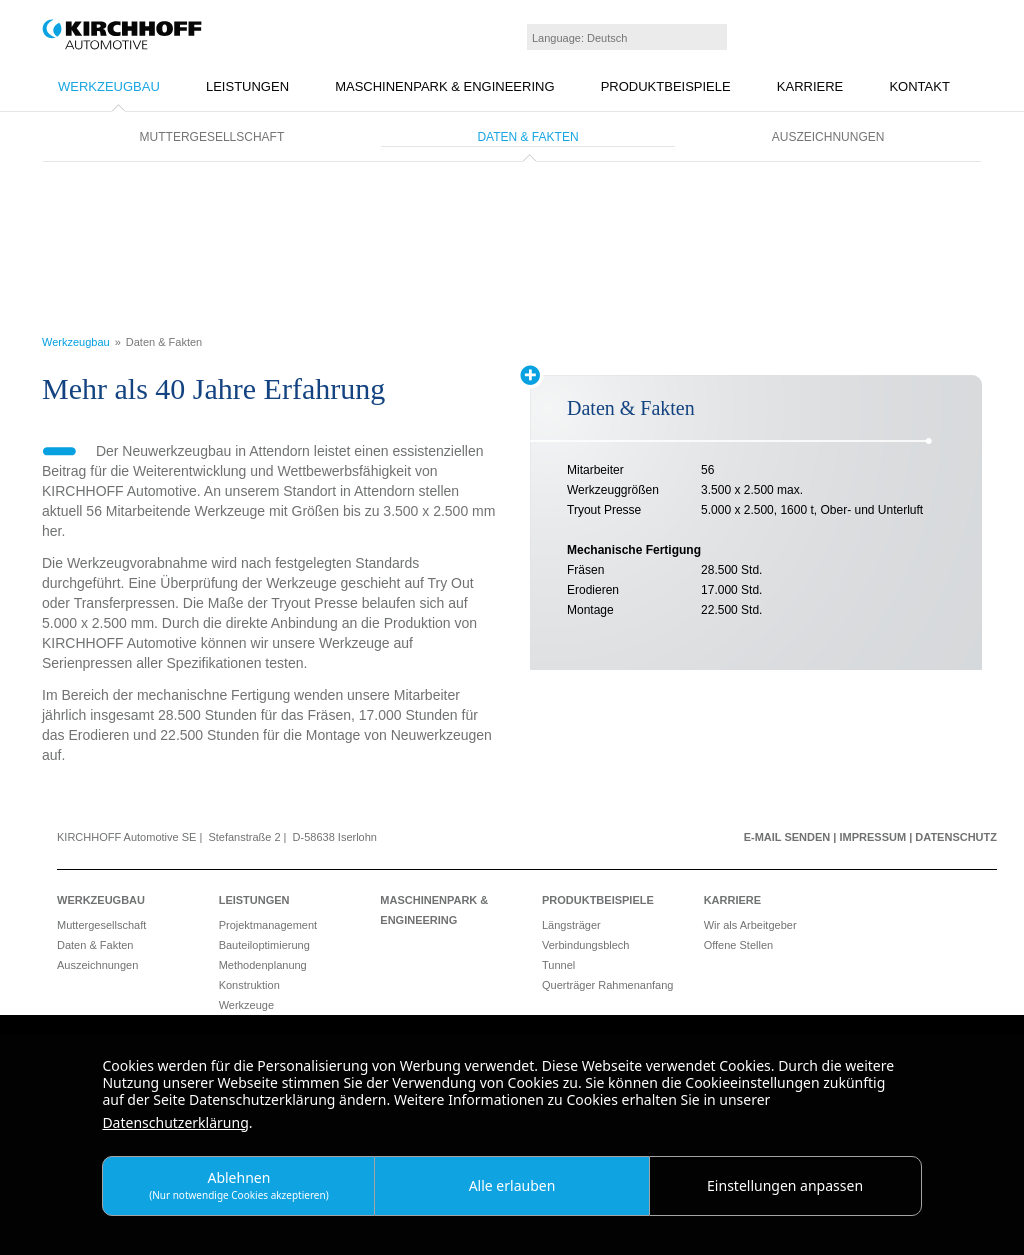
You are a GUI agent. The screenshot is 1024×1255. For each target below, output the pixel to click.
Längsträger (571, 925)
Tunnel (558, 965)
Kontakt (919, 86)
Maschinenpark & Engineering (444, 86)
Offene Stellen (739, 945)
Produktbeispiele (666, 86)
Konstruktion (249, 985)
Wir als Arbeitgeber (750, 925)
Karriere (810, 86)
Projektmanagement (268, 925)
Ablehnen (239, 1184)
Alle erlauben (512, 1185)
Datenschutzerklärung (175, 1122)
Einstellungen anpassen (785, 1185)
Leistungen (247, 86)
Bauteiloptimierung (264, 945)
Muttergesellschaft (212, 137)
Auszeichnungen (828, 137)
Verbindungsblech (585, 945)
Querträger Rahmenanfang (607, 985)
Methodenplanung (263, 965)
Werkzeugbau (109, 86)
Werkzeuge (246, 1005)
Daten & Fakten (527, 137)
